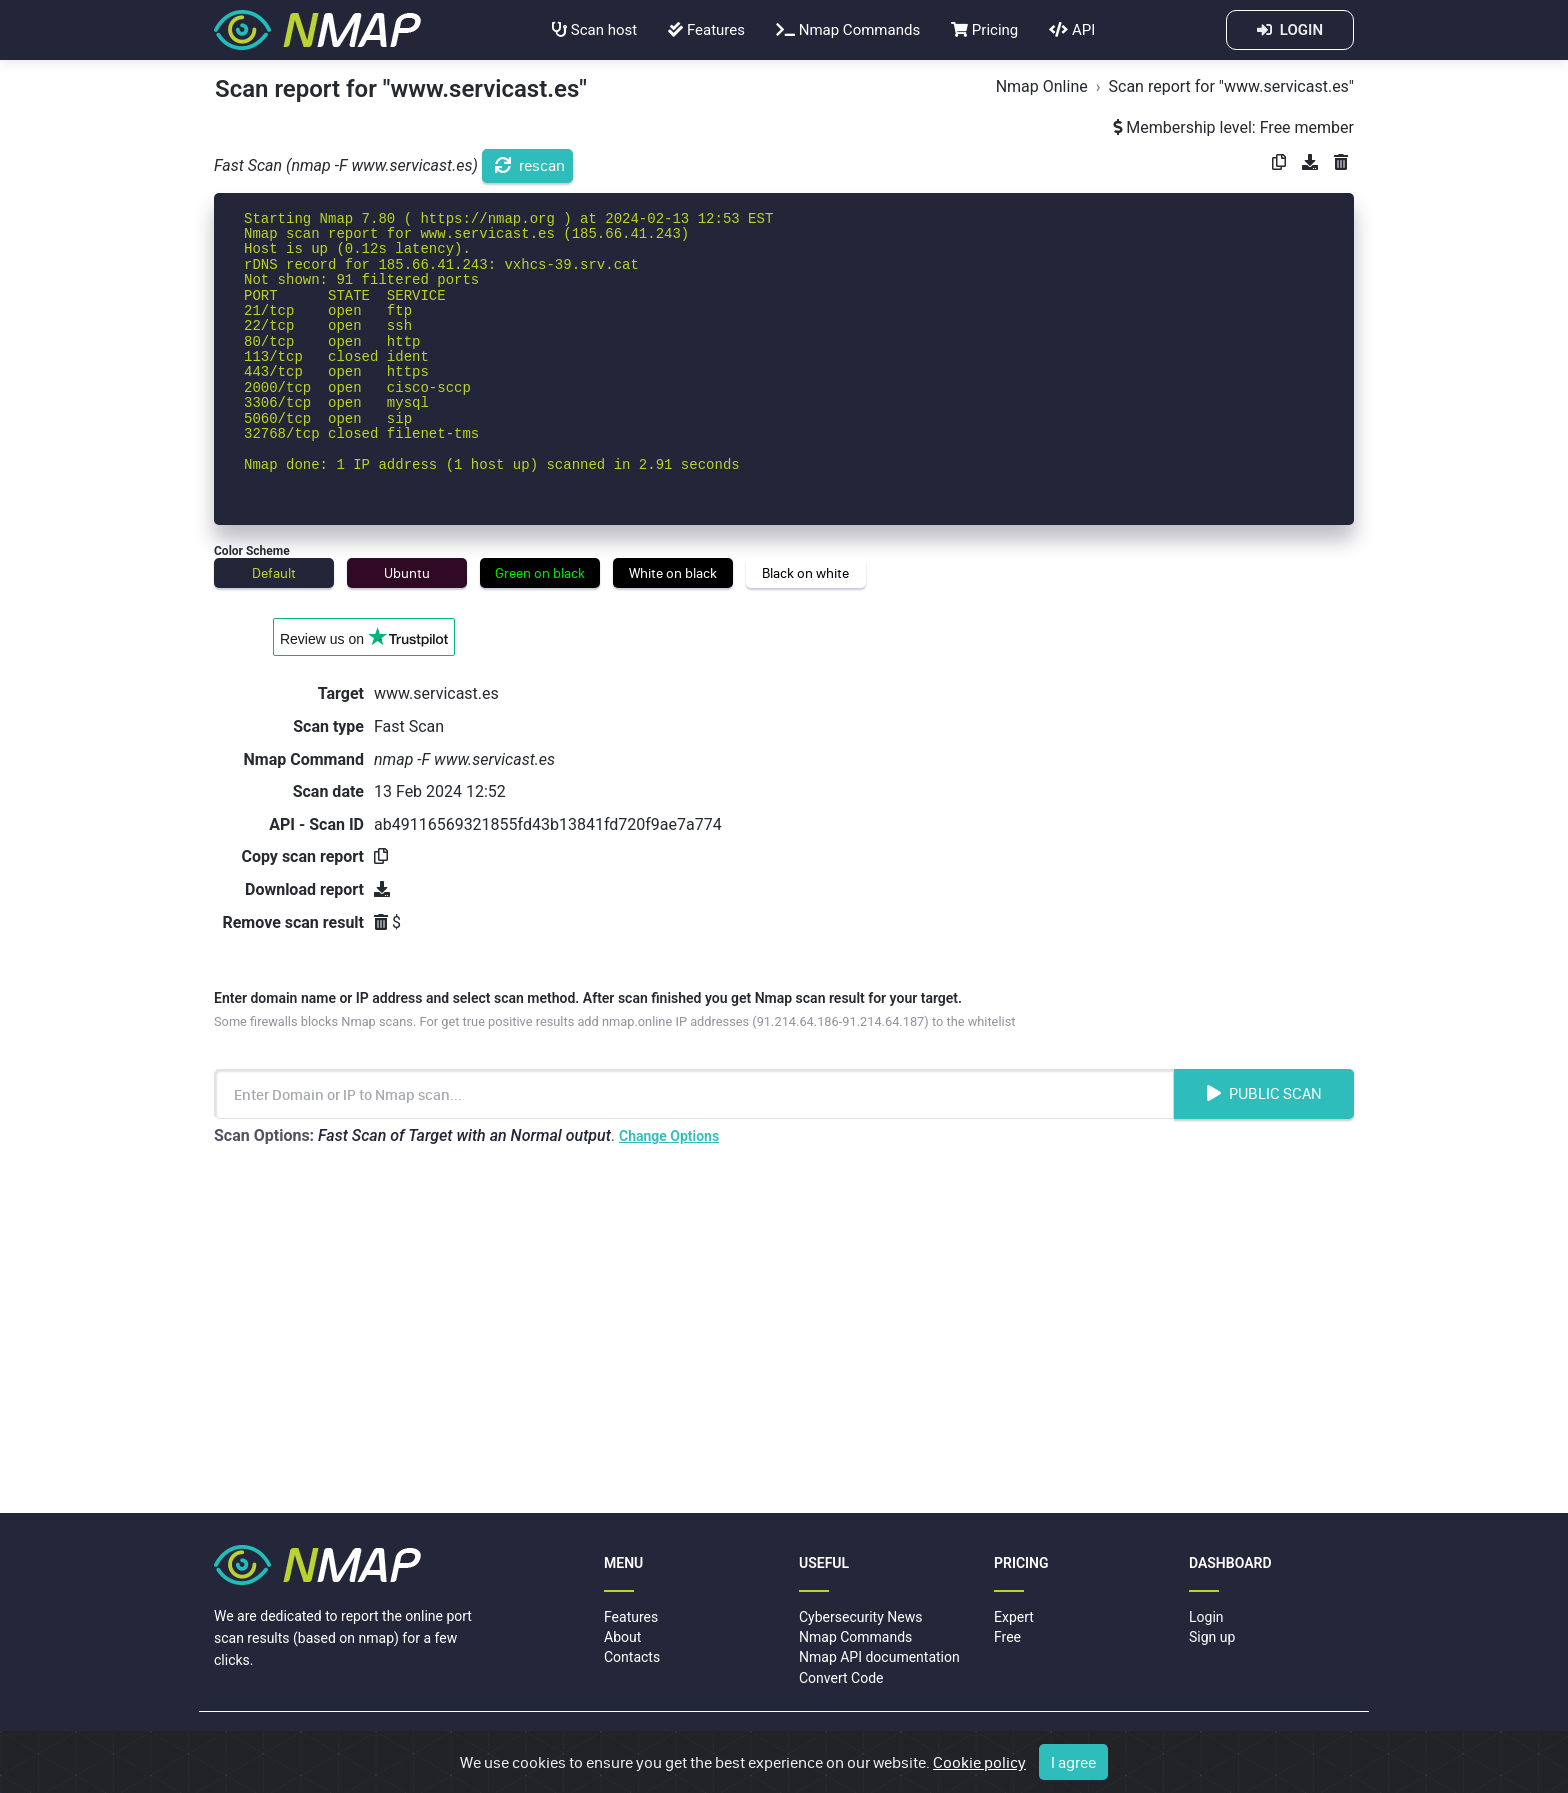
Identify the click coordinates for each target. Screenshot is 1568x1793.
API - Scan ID (316, 824)
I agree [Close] (1073, 1763)
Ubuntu (407, 573)
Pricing (984, 30)
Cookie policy (979, 1763)
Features (706, 30)
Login (1206, 1617)
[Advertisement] (784, 1333)
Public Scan (1264, 1093)
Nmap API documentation (879, 1657)
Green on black (540, 573)
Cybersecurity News (860, 1617)
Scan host (594, 30)
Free (1007, 1637)
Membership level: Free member (1233, 127)
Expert (1014, 1617)
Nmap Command (304, 759)
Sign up (1212, 1637)
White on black (673, 573)
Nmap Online (1042, 86)
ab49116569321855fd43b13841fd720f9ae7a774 (548, 824)
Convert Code (841, 1678)
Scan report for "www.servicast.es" (1231, 86)
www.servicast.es (436, 693)
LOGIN (1290, 30)
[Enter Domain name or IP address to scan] (694, 1094)
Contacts (632, 1657)
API (1072, 30)
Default (274, 573)
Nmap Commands (848, 30)
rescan (530, 165)
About (622, 1637)
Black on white (805, 573)
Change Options (669, 1136)
